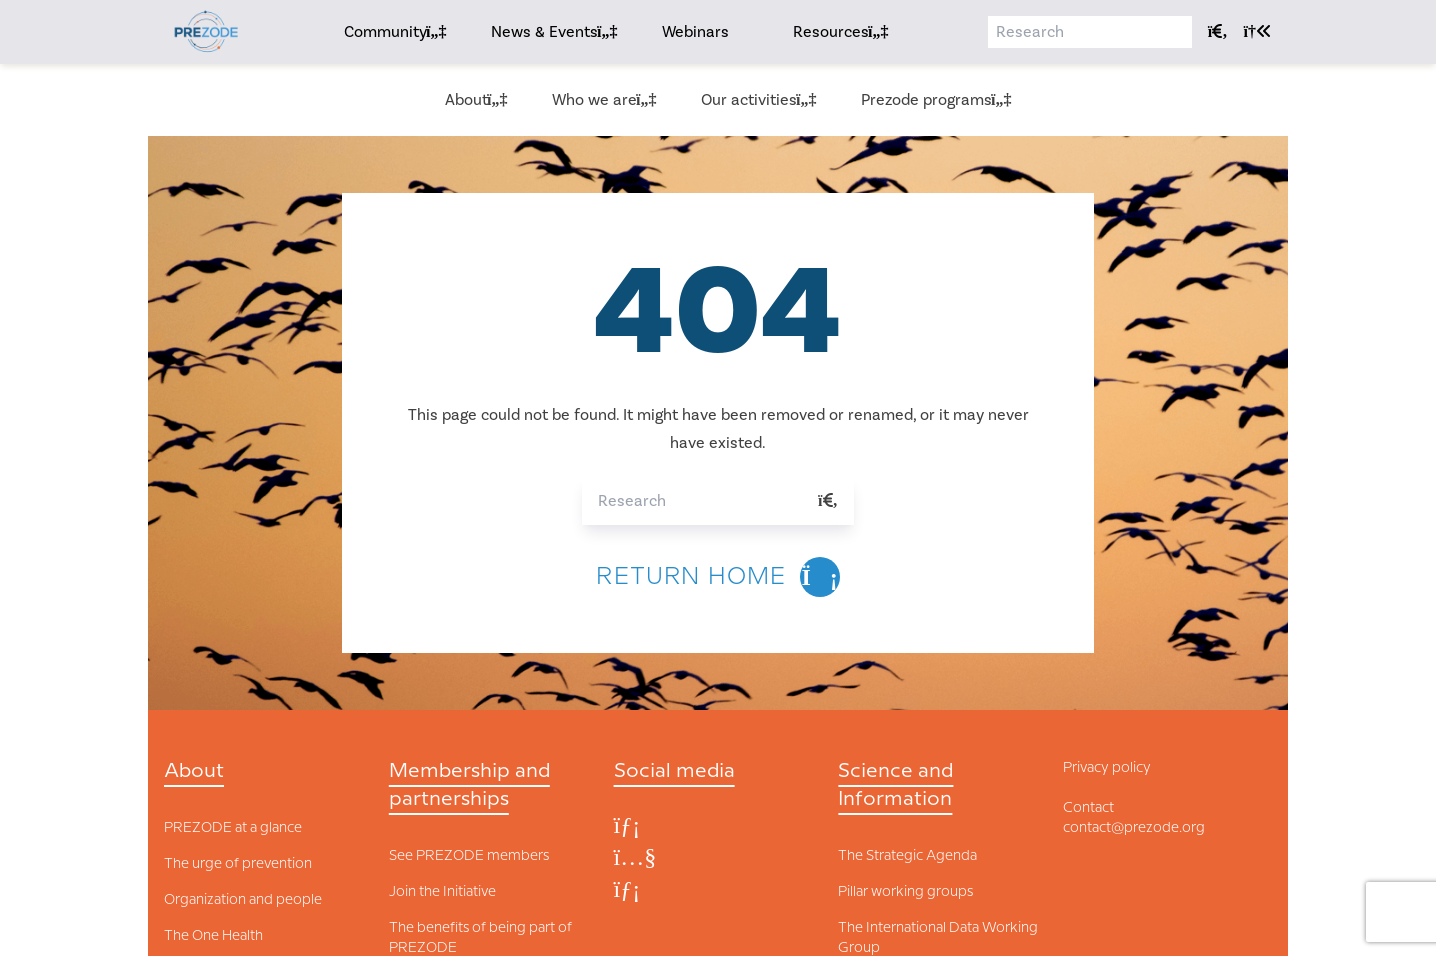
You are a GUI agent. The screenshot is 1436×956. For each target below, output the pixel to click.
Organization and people (243, 900)
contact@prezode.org (1134, 828)
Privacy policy (1107, 768)
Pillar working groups (905, 892)
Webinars (695, 32)
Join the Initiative (442, 892)
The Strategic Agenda (907, 856)
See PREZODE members (469, 856)
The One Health (213, 936)
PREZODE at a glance (233, 828)
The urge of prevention (238, 864)
